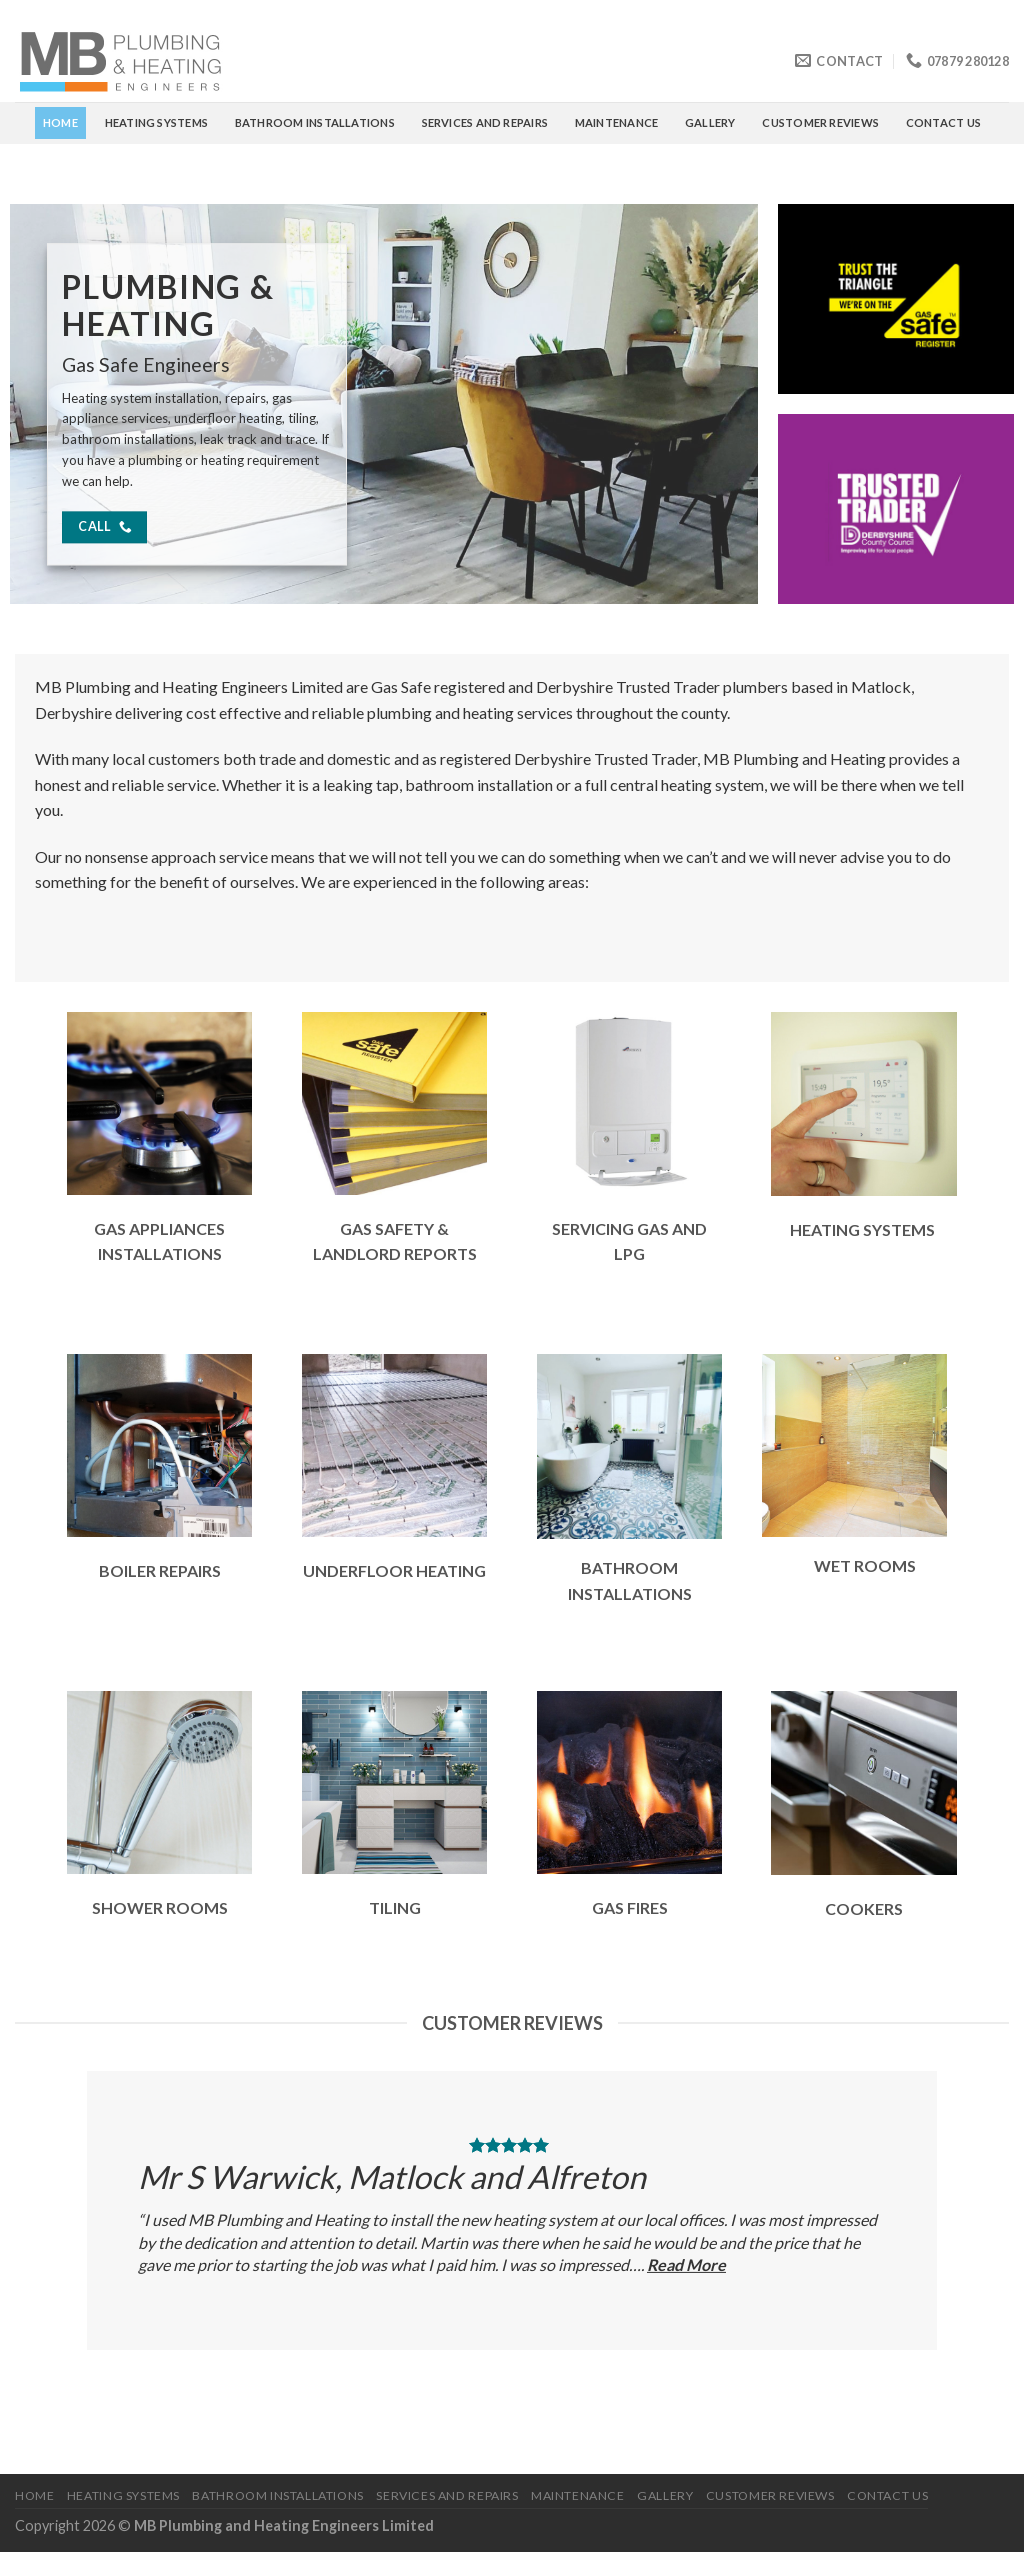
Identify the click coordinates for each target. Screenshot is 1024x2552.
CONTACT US (943, 122)
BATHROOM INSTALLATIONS (315, 122)
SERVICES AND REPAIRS (485, 122)
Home (60, 122)
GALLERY (710, 122)
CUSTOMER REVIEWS (820, 122)
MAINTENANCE (616, 122)
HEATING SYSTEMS (156, 122)
